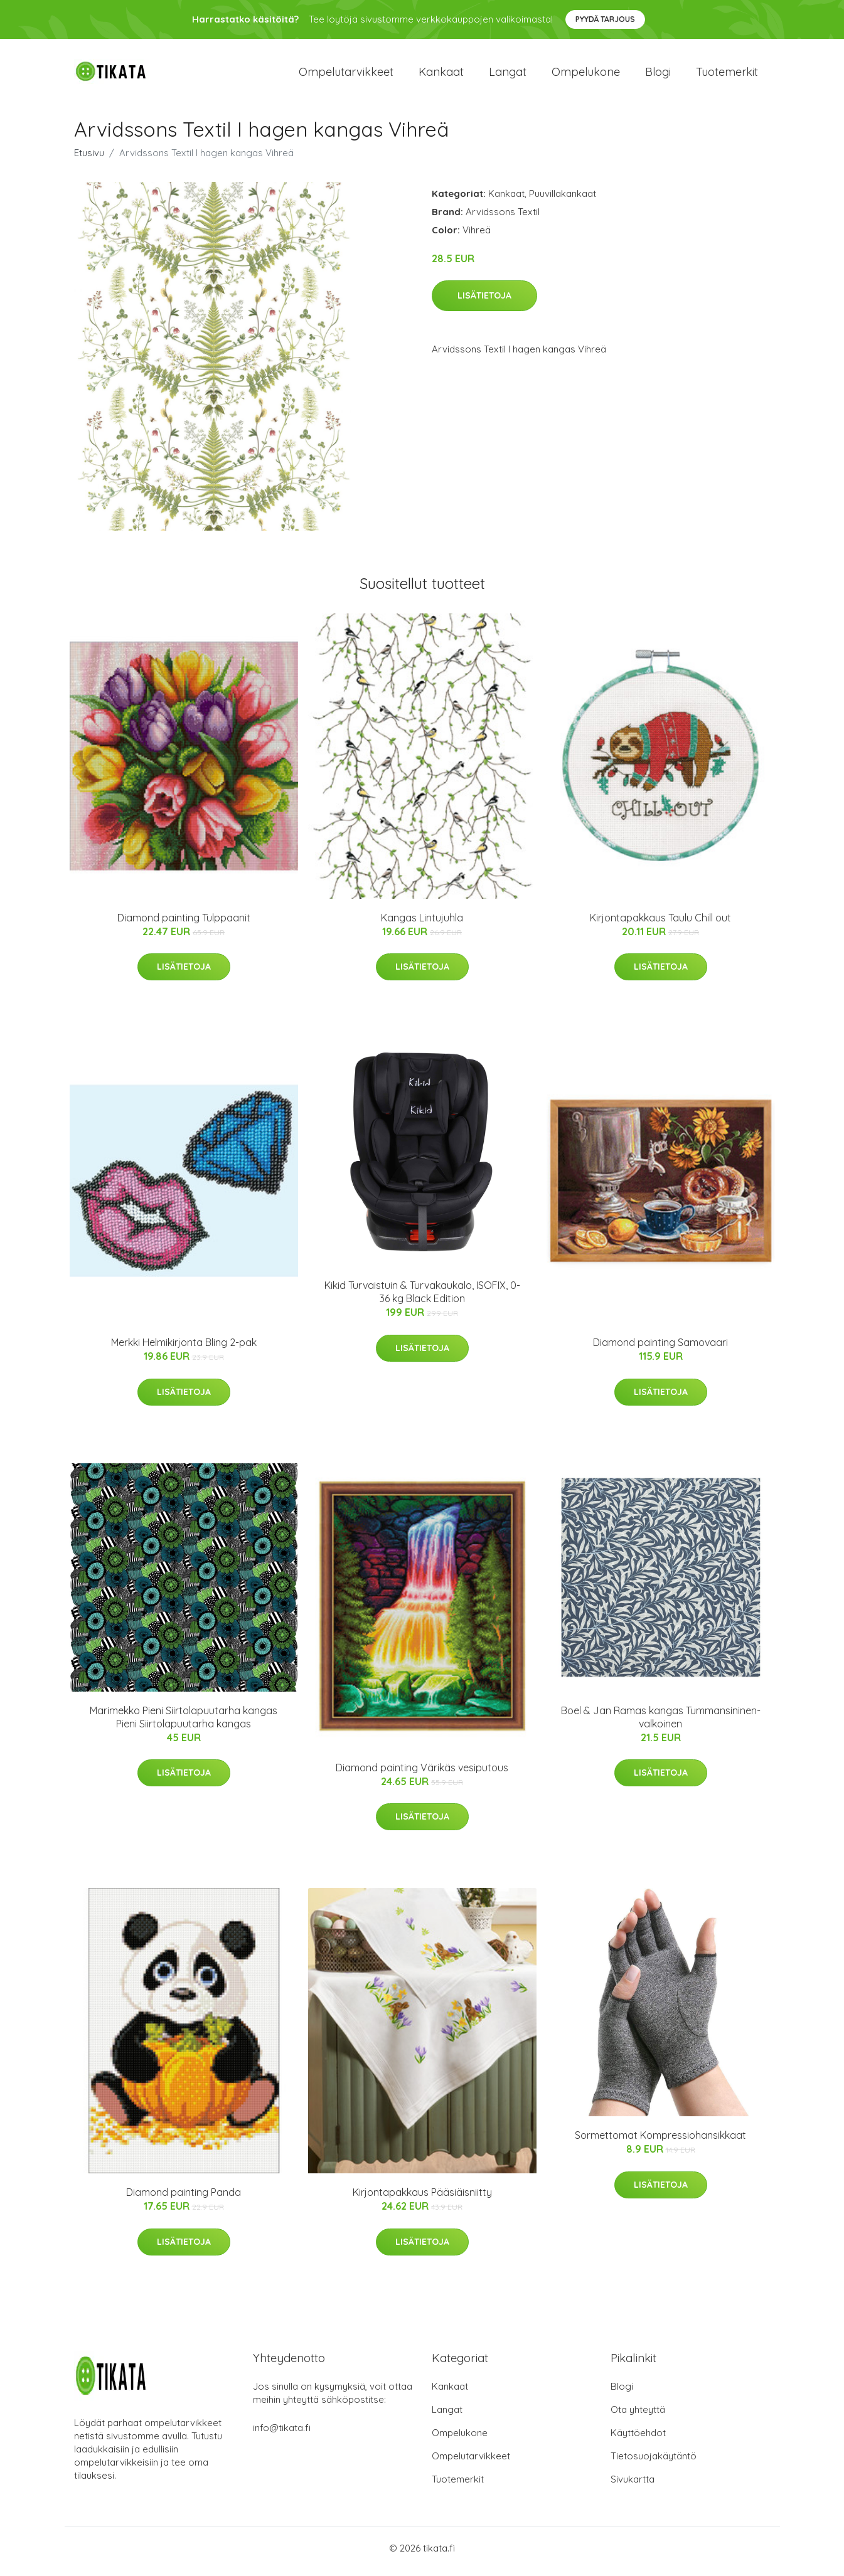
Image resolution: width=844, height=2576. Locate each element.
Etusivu (89, 159)
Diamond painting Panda (183, 2199)
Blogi (658, 75)
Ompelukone (586, 75)
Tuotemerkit (727, 75)
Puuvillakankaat (562, 200)
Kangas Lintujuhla (422, 924)
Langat (507, 75)
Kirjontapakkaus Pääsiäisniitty (422, 2199)
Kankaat (441, 75)
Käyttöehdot (638, 2439)
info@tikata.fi (282, 2434)
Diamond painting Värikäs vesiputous (422, 1774)
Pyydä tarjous (605, 19)
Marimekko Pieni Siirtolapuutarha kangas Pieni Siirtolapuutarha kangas (183, 1723)
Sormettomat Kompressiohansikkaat (660, 2142)
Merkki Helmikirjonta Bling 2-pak (184, 1349)
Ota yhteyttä (638, 2416)
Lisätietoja (484, 302)
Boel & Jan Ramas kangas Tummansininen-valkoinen (661, 1723)
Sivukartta (632, 2485)
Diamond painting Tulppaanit (183, 924)
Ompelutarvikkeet (346, 75)
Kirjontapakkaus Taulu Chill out (660, 924)
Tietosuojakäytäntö (654, 2462)
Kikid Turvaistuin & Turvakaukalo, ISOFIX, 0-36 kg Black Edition (422, 1299)
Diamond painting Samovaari (660, 1349)
